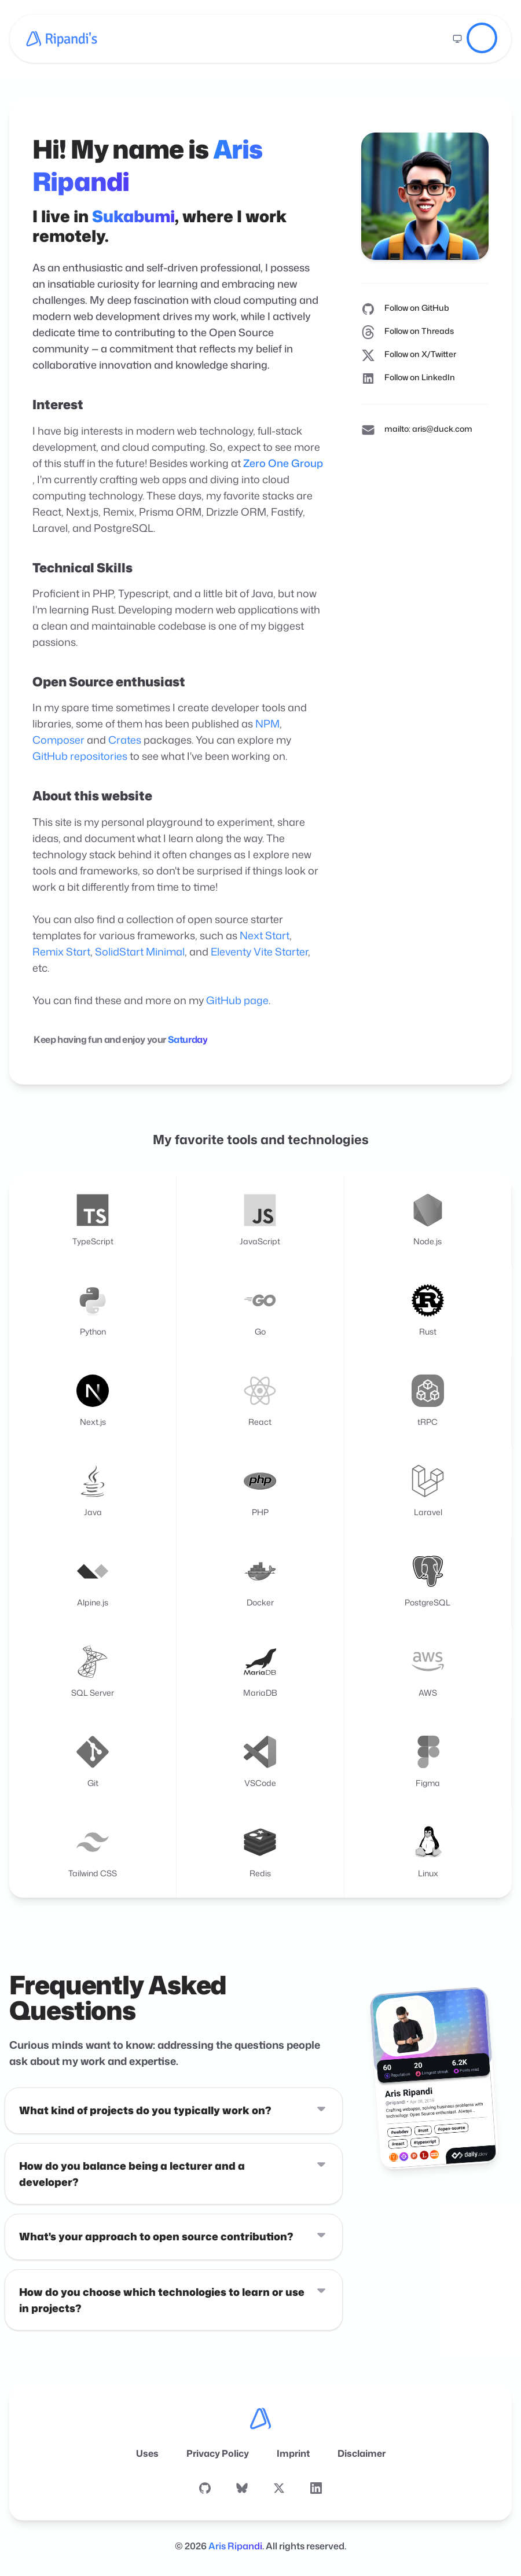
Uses (147, 2453)
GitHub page (237, 1000)
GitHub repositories (79, 755)
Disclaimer (361, 2453)
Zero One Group (283, 463)
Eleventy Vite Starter (259, 951)
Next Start (264, 935)
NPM (267, 723)
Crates (124, 739)
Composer (58, 739)
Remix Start (61, 951)
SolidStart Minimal (140, 951)
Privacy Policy (217, 2453)
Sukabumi (133, 215)
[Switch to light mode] (457, 39)
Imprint (293, 2453)
